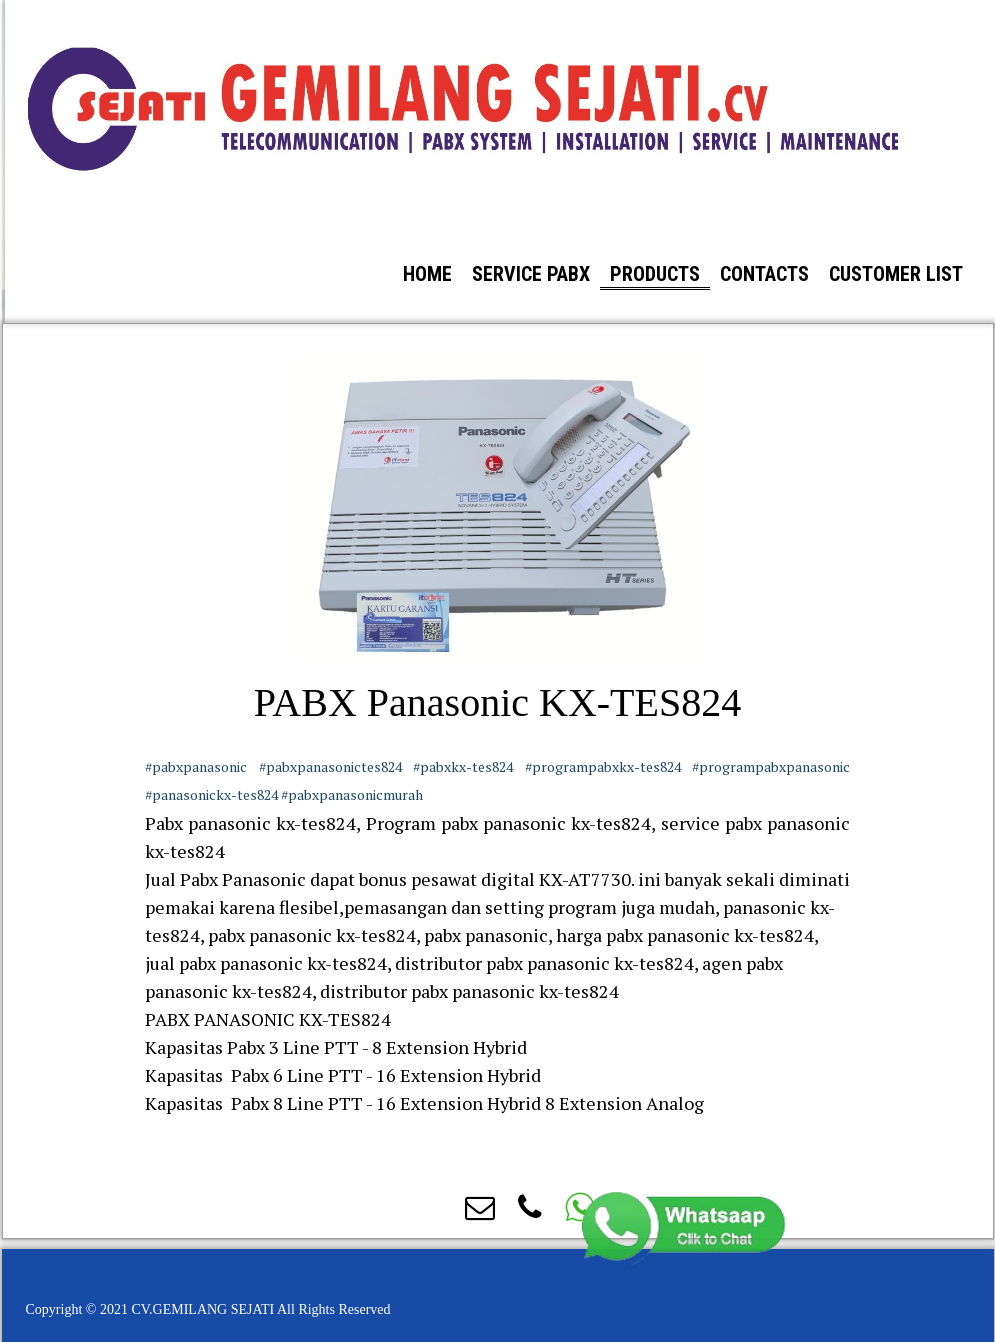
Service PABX (531, 274)
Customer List (896, 274)
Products (655, 274)
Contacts (764, 274)
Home (427, 274)
